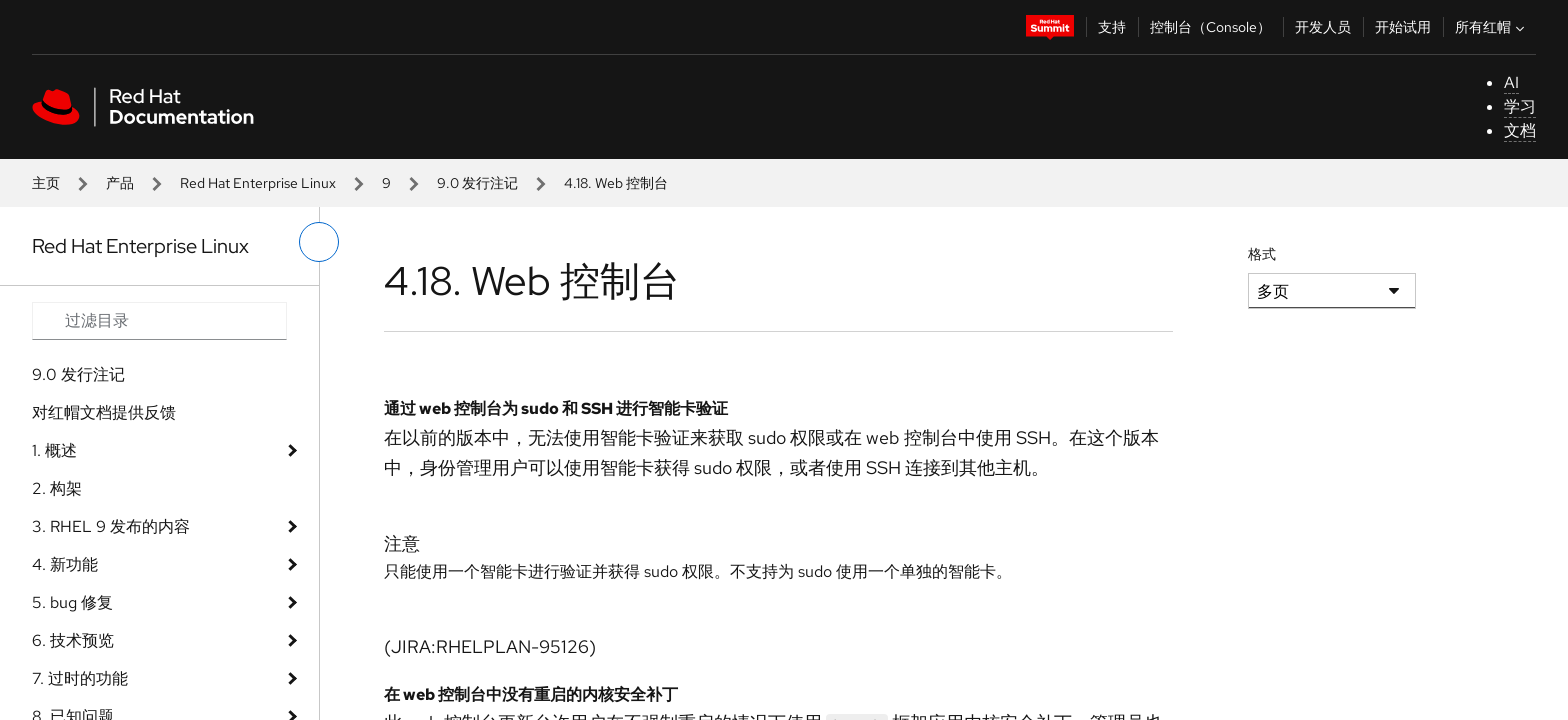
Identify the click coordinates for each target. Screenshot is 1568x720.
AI (1511, 82)
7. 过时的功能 (80, 678)
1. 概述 (54, 450)
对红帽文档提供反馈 (104, 412)
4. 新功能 (65, 564)
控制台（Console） (1210, 27)
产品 (120, 183)
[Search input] (159, 321)
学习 (1520, 106)
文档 (1520, 130)
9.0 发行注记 (477, 183)
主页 (46, 183)
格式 (1262, 254)
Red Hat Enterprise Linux (258, 183)
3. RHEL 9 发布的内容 (111, 526)
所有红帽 (1492, 27)
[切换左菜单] (319, 242)
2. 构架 (57, 488)
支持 (1112, 27)
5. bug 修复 (72, 602)
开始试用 (1403, 27)
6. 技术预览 (73, 640)
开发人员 (1323, 27)
